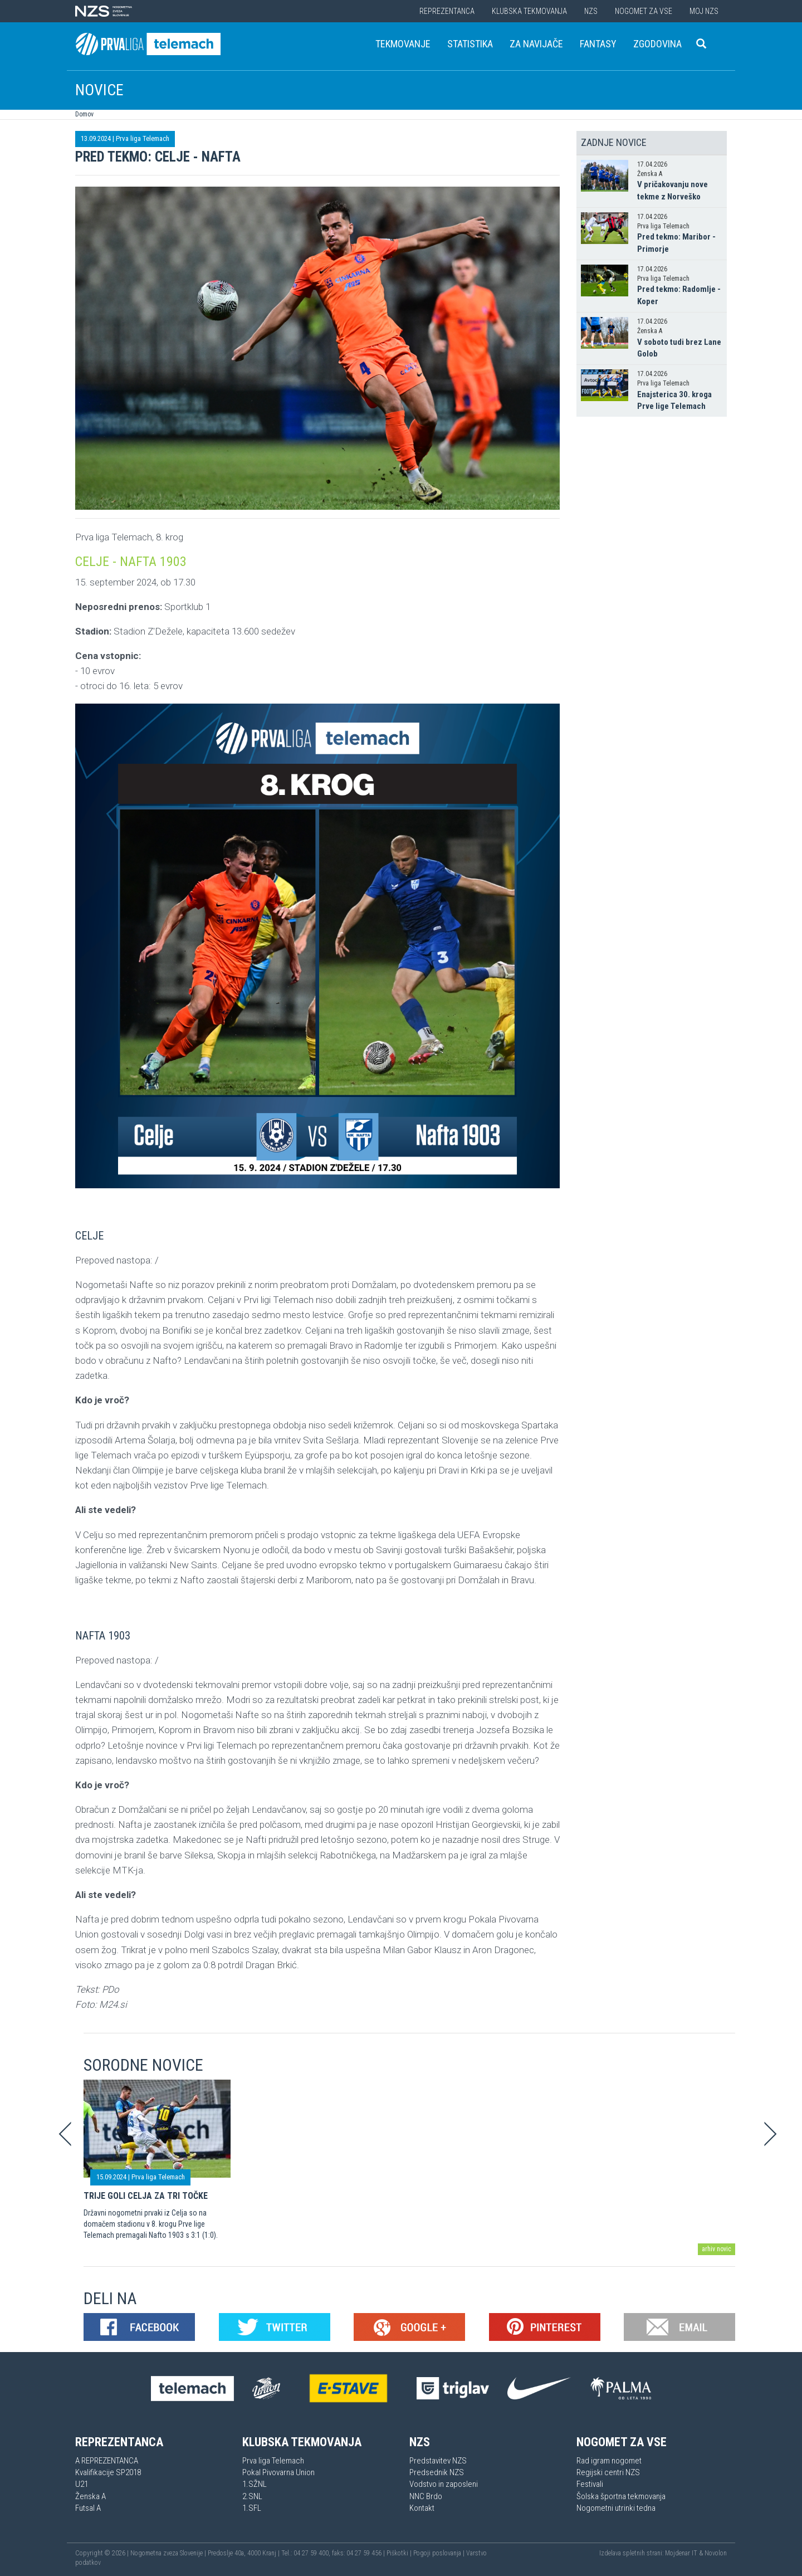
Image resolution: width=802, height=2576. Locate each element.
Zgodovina (657, 44)
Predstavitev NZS (438, 2461)
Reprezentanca (447, 11)
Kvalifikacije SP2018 (108, 2472)
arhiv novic (716, 2249)
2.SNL (252, 2496)
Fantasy (598, 44)
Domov (84, 114)
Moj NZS (703, 11)
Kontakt (421, 2508)
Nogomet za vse (643, 11)
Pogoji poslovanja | (439, 2553)
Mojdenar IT (681, 2553)
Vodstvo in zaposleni (443, 2484)
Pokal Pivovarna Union (278, 2472)
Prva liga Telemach (142, 138)
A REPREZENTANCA (106, 2461)
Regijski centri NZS (608, 2472)
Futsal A (88, 2508)
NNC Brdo (425, 2496)
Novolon (716, 2553)
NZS (591, 11)
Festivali (589, 2484)
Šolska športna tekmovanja (621, 2496)
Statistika (470, 44)
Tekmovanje (403, 44)
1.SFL (251, 2508)
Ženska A (90, 2496)
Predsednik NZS (436, 2472)
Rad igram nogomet (609, 2461)
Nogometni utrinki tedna (616, 2508)
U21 (81, 2484)
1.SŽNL (254, 2484)
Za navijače (536, 44)
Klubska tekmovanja (529, 11)
